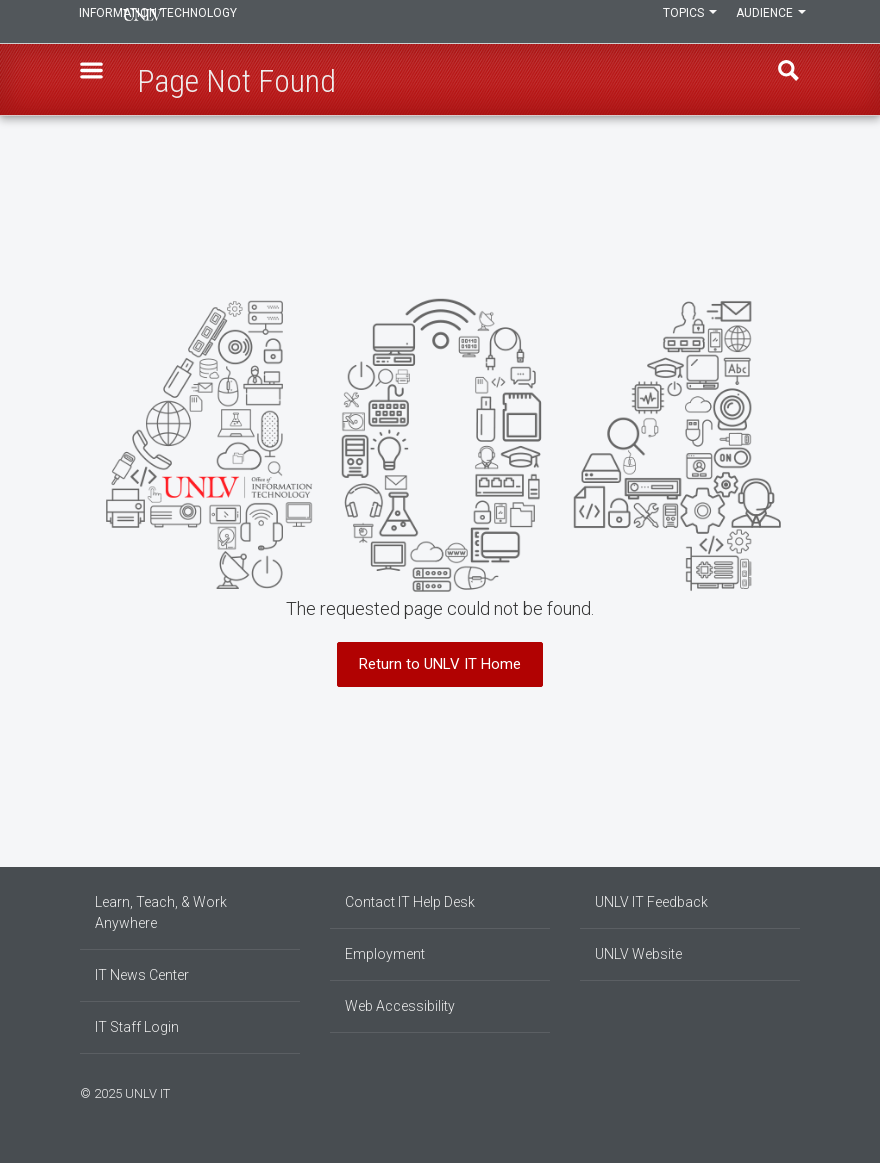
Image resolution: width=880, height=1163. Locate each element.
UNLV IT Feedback (651, 902)
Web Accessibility (400, 1006)
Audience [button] (765, 22)
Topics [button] (673, 22)
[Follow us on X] (785, 1091)
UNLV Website (638, 954)
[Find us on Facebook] (755, 1091)
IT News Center (142, 975)
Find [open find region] (779, 81)
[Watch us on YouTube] (795, 1091)
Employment (385, 954)
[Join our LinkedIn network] (775, 1091)
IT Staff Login (137, 1027)
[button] (101, 81)
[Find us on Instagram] (765, 1091)
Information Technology (216, 22)
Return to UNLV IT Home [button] (440, 664)
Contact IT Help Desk (410, 902)
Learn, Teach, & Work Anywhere (161, 912)
